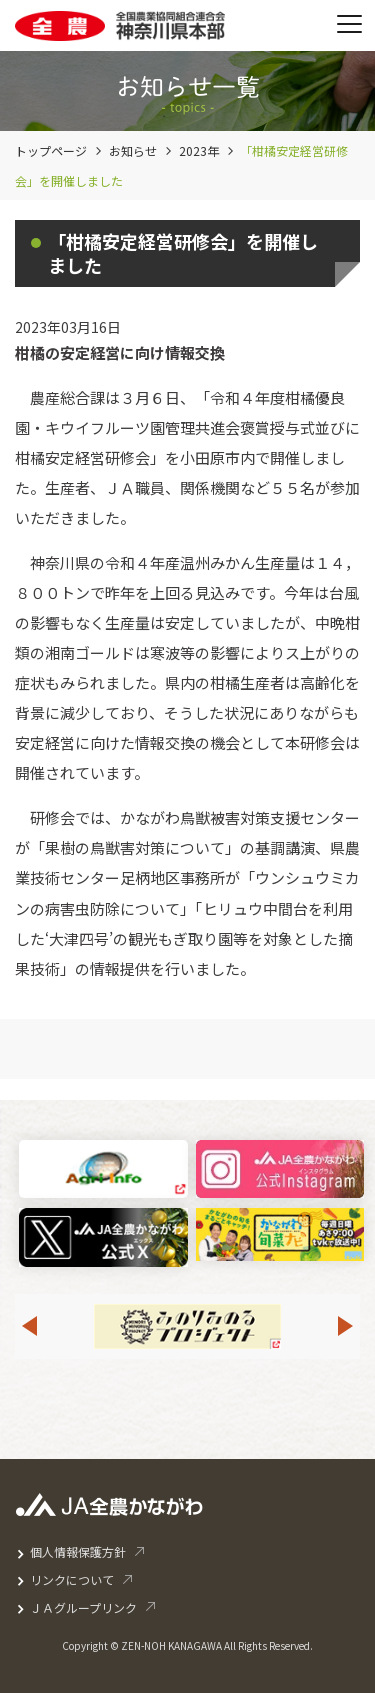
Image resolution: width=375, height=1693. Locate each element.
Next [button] (346, 1326)
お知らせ (133, 150)
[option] (187, 1326)
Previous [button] (29, 1326)
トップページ (51, 150)
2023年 (199, 150)
